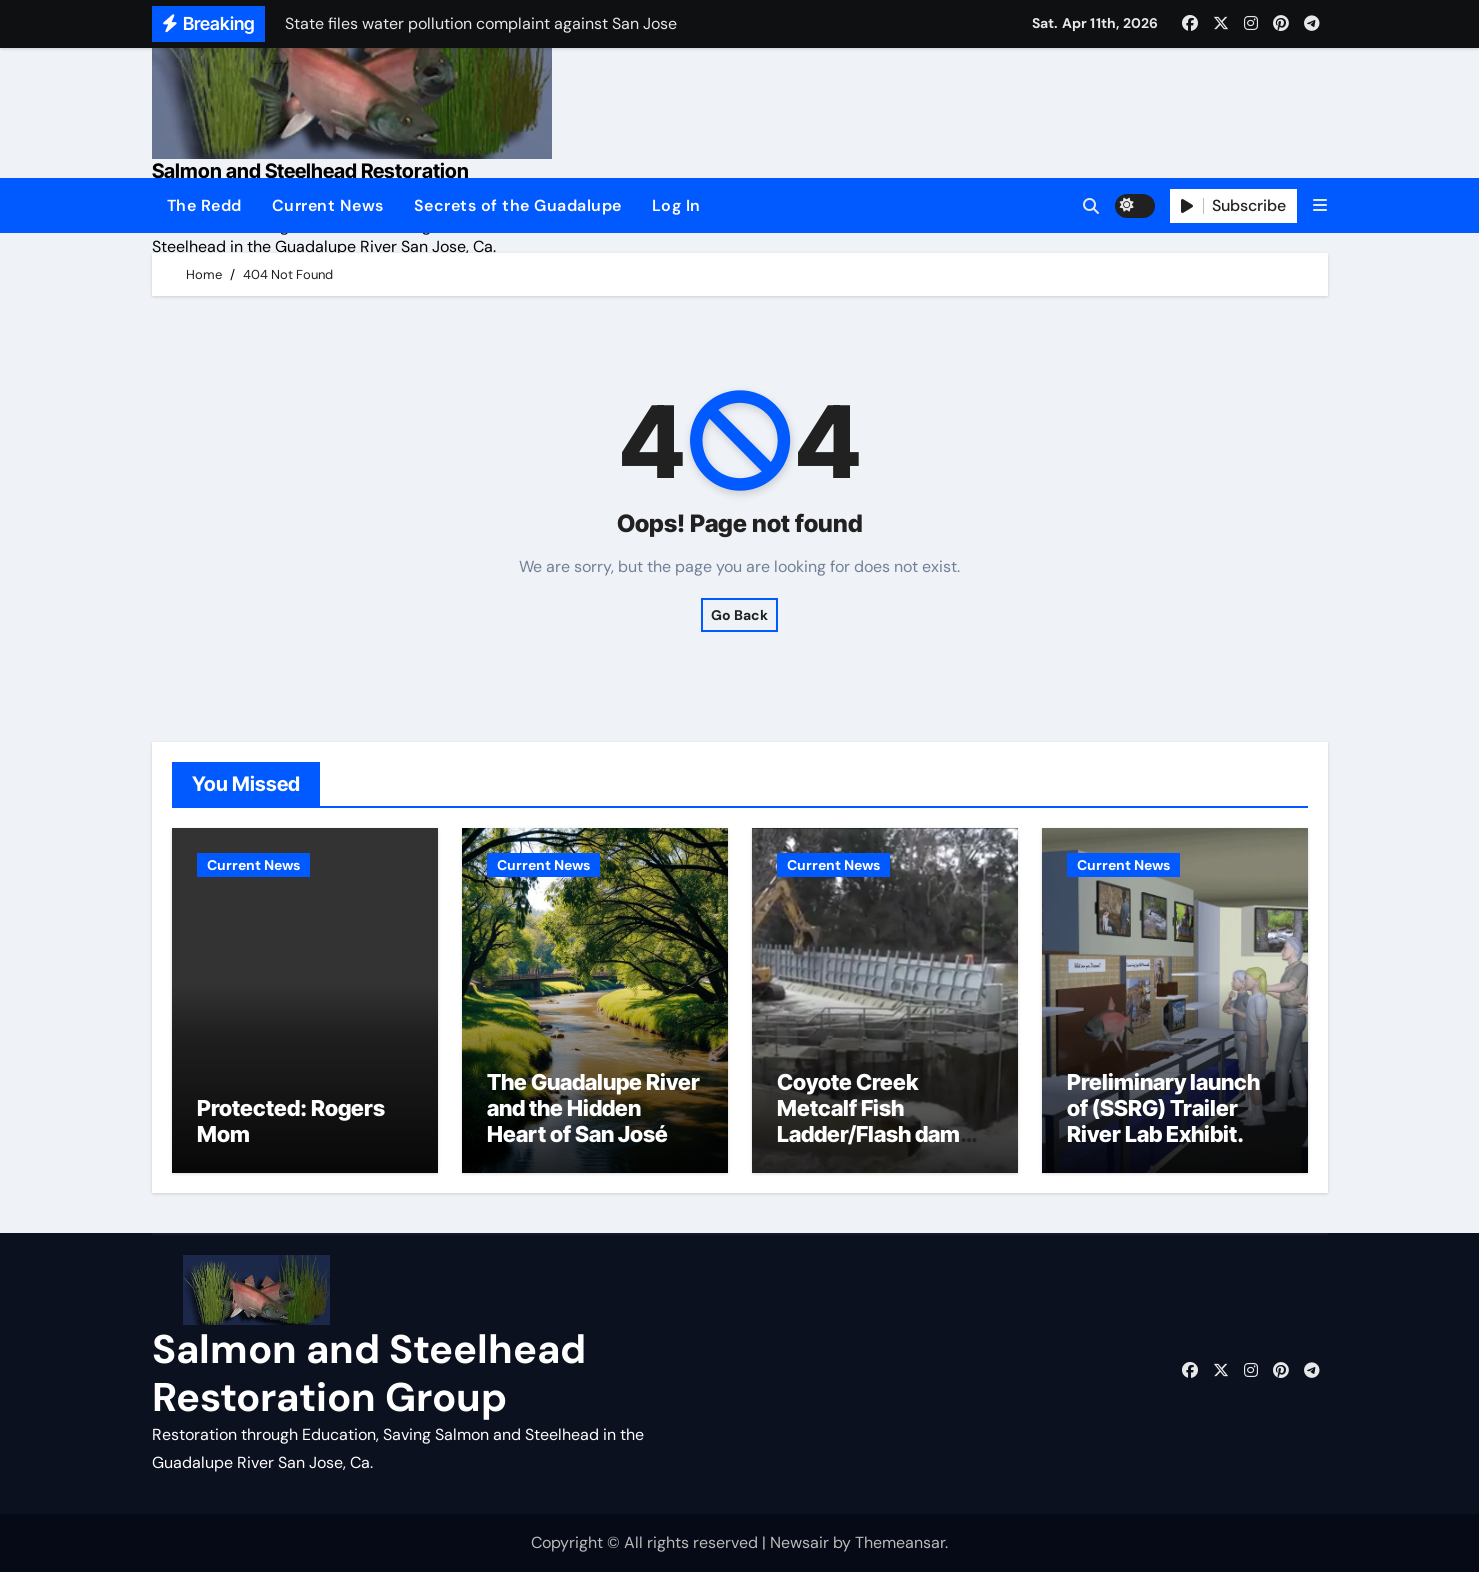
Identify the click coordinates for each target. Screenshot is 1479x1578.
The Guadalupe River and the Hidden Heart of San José (593, 1113)
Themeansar (900, 1547)
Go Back (739, 615)
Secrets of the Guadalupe (518, 205)
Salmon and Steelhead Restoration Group (369, 1378)
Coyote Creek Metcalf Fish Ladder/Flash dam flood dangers (868, 1126)
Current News (328, 205)
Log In (676, 205)
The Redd (204, 205)
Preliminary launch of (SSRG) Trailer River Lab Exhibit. (1163, 1113)
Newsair (799, 1547)
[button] (1320, 205)
